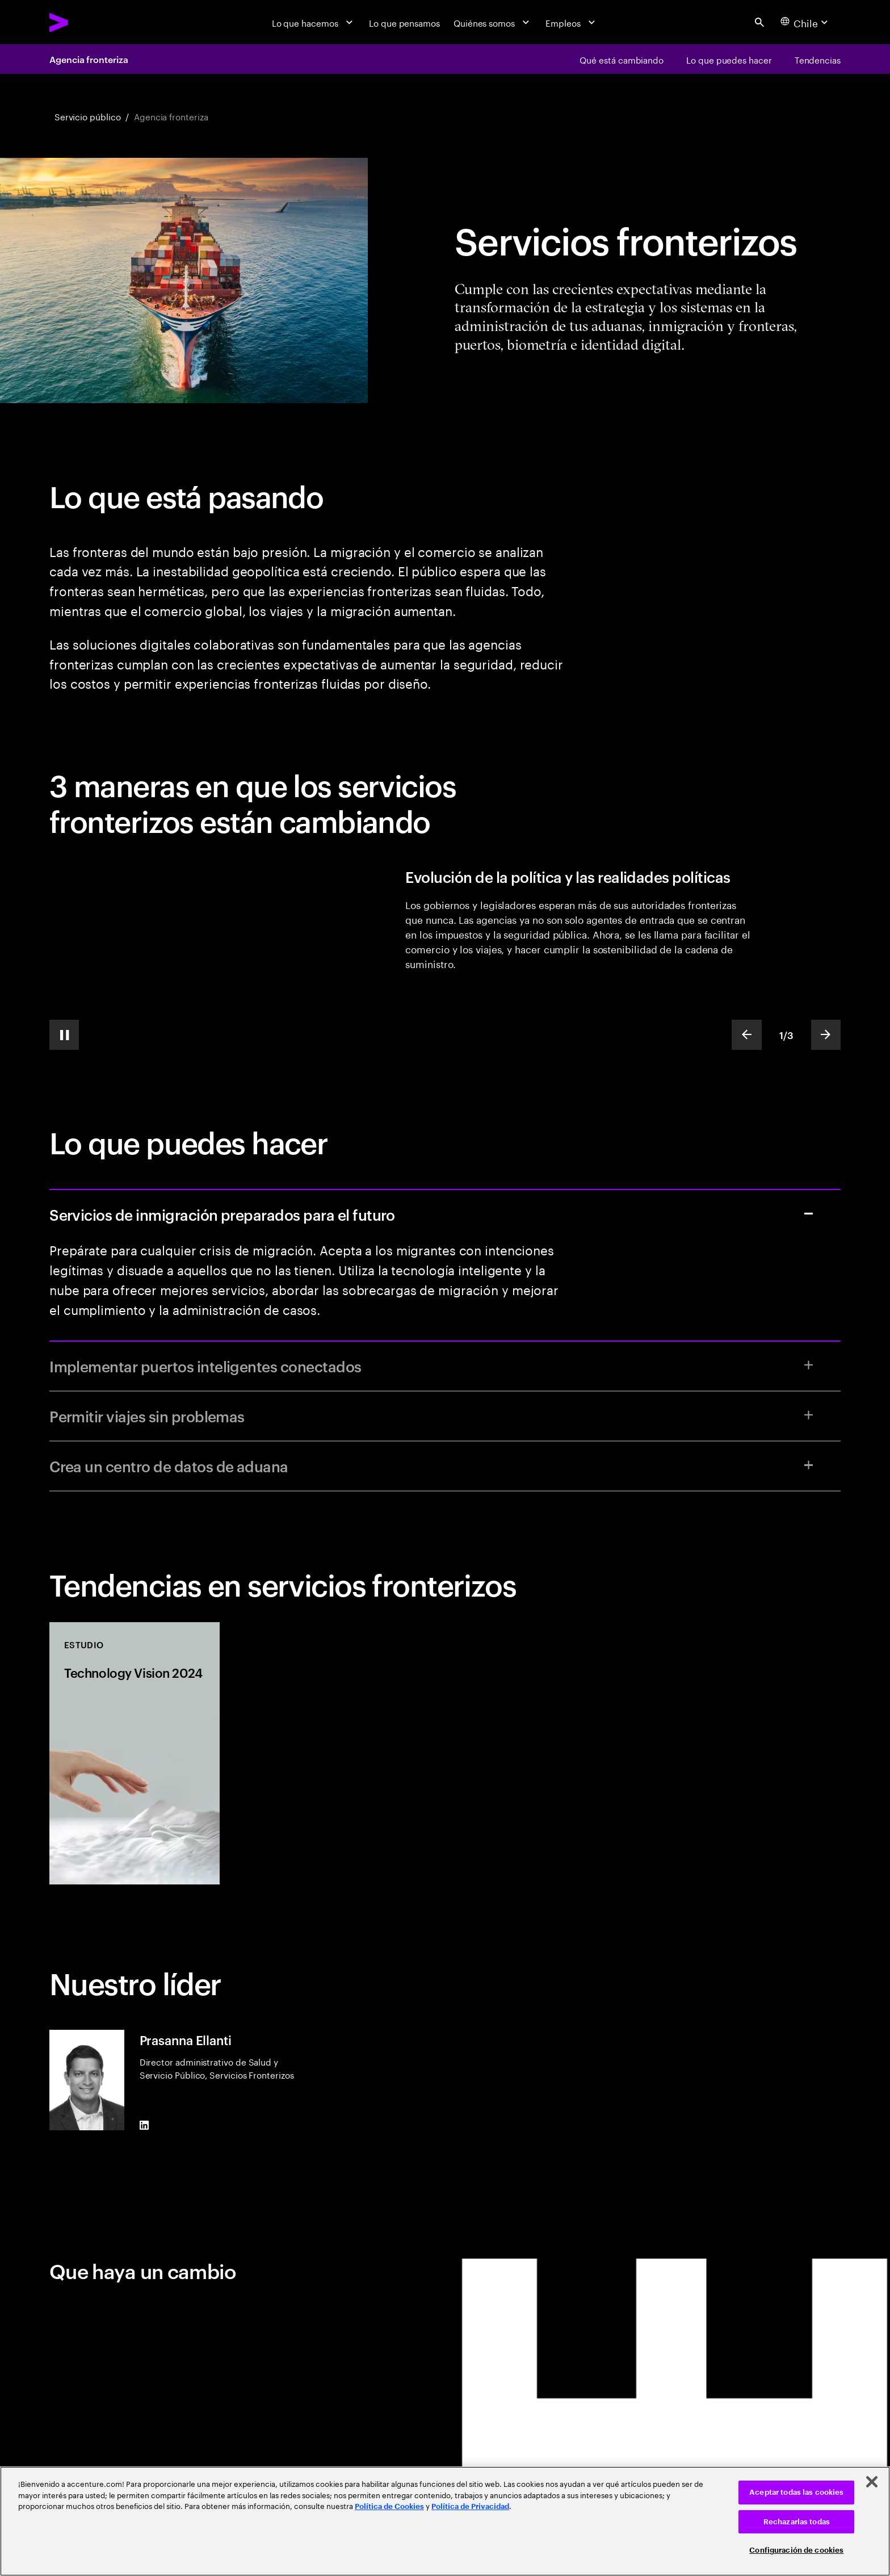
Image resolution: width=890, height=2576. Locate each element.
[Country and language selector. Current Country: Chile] (806, 22)
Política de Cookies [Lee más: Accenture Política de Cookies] (389, 2506)
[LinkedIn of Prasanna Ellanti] (144, 2125)
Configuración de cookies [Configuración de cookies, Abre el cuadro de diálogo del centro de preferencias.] (796, 2550)
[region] (445, 2521)
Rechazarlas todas (796, 2521)
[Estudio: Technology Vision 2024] (134, 1753)
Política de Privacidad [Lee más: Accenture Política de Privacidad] (470, 2506)
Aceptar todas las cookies (796, 2492)
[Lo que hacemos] (313, 22)
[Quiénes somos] (492, 22)
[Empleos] (571, 22)
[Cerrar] (871, 2481)
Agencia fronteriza (88, 59)
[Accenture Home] (87, 22)
